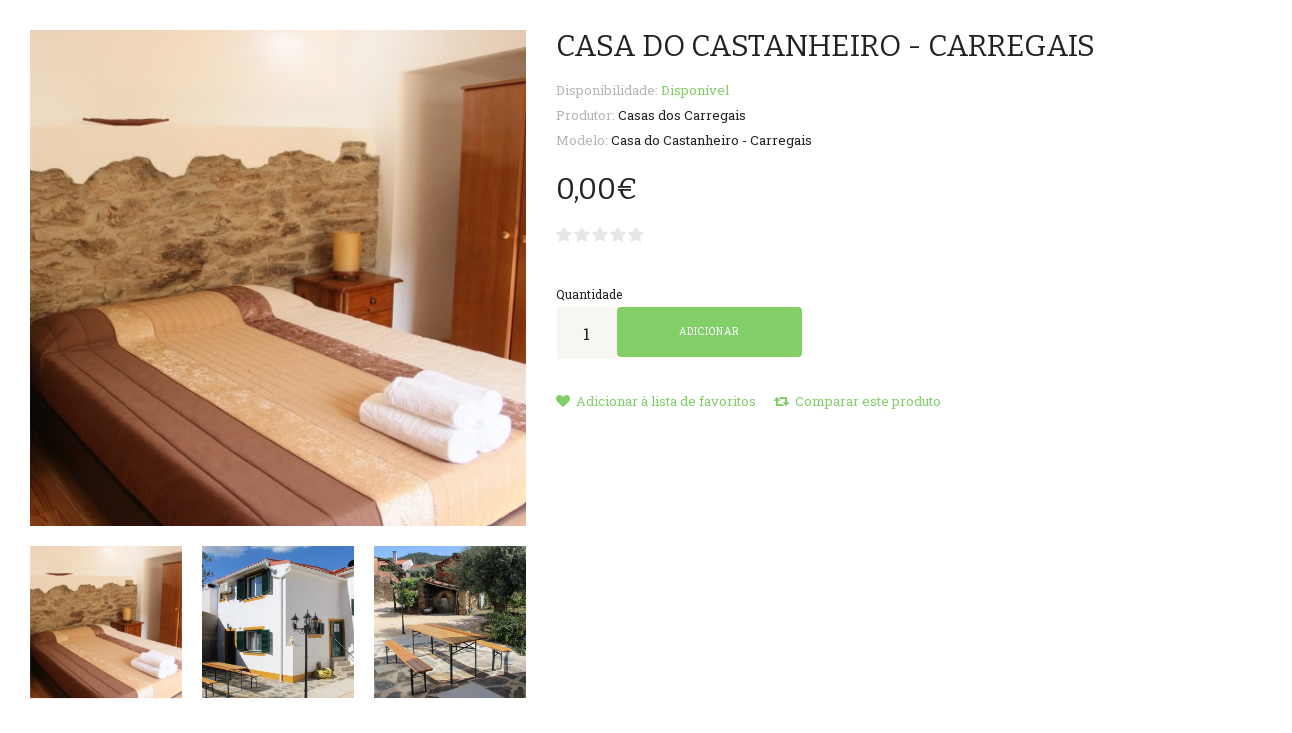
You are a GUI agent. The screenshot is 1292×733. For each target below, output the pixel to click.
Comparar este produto (857, 401)
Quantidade (589, 294)
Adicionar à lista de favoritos (656, 401)
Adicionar (709, 331)
